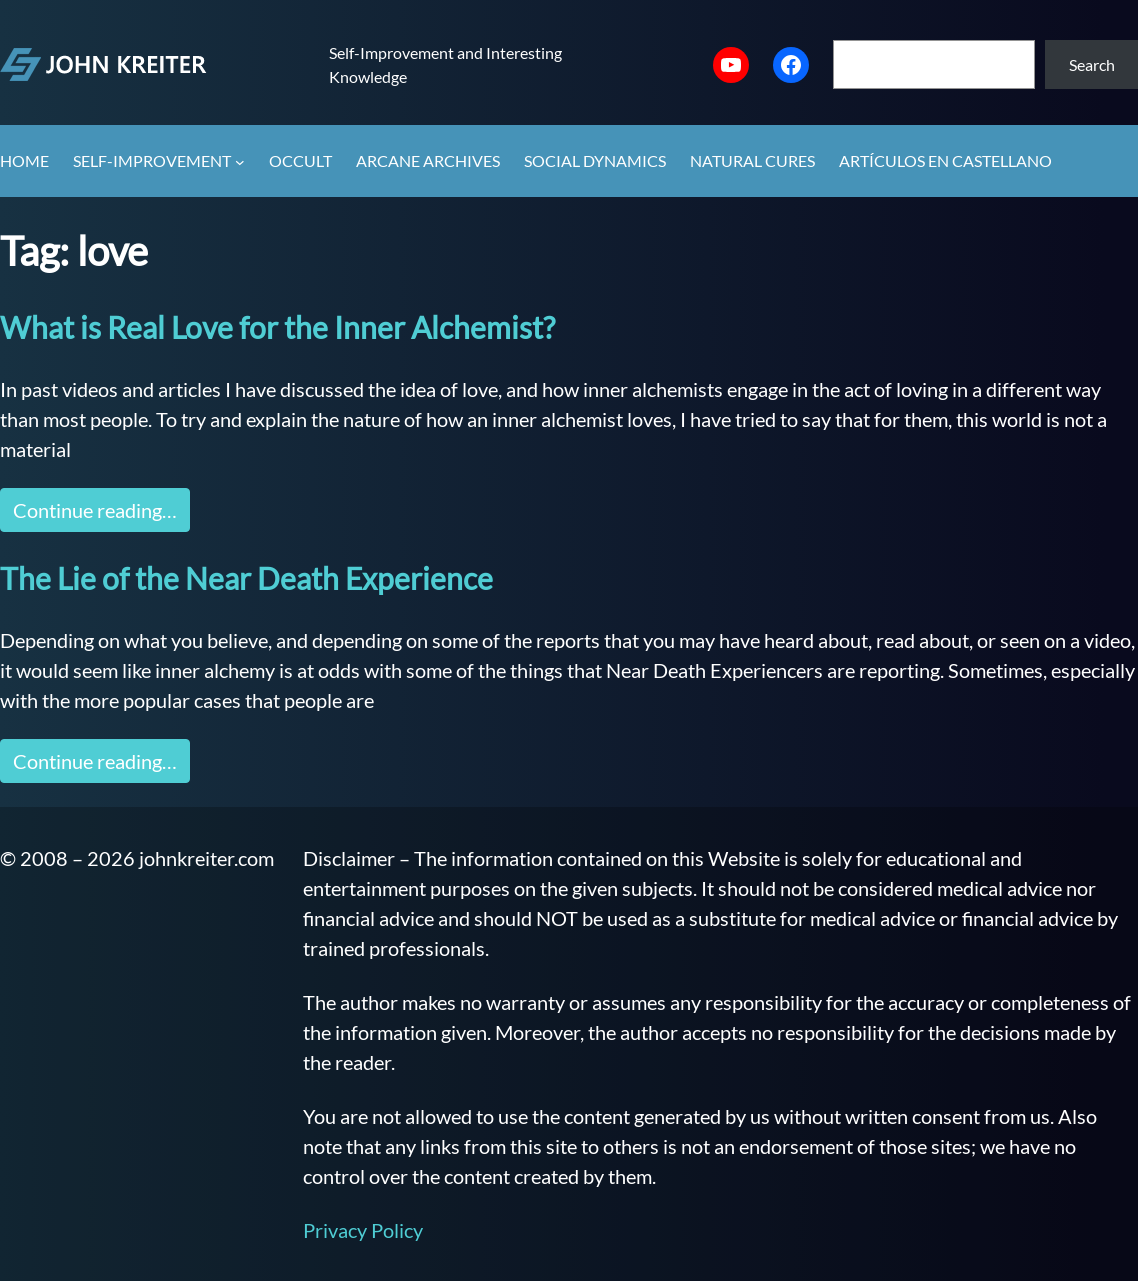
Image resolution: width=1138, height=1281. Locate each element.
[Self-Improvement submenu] (240, 162)
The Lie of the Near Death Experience (246, 578)
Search (1092, 64)
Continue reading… (95, 510)
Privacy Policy (363, 1230)
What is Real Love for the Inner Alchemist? (277, 327)
